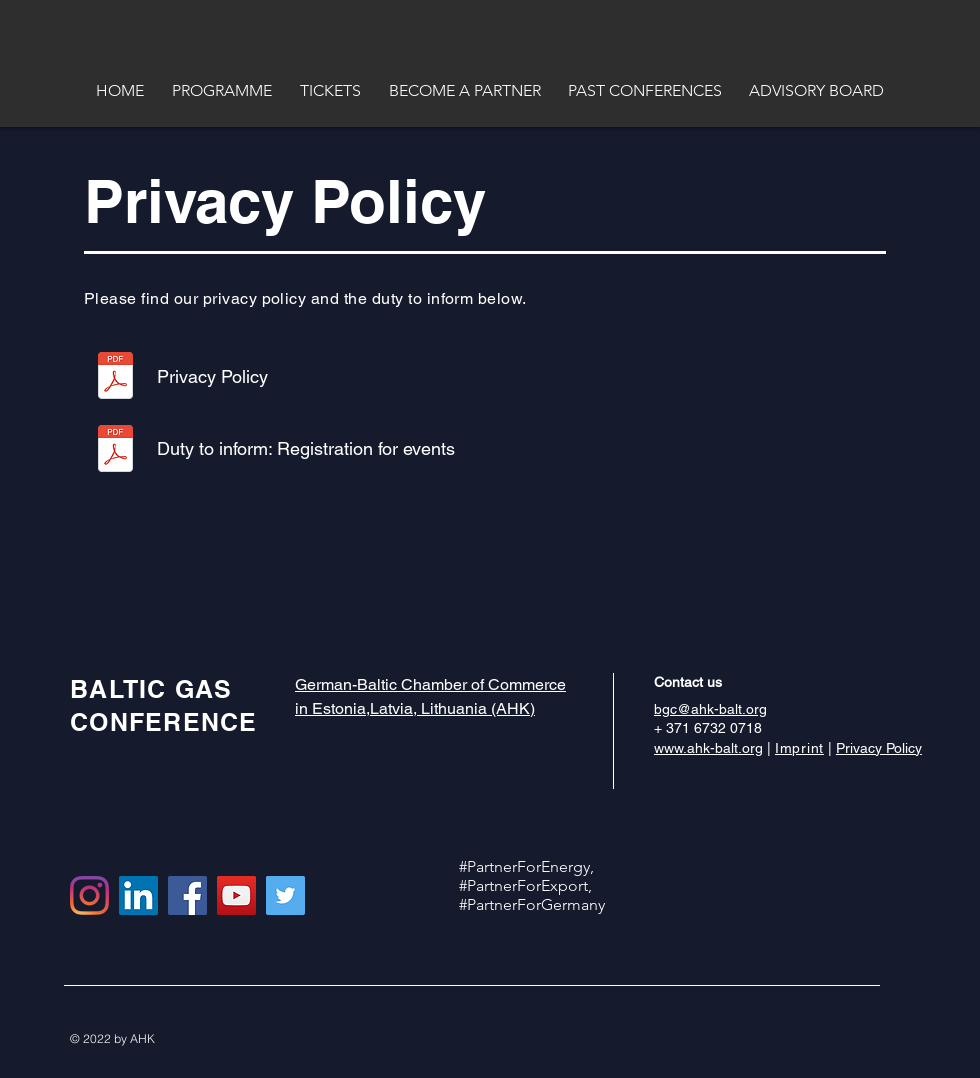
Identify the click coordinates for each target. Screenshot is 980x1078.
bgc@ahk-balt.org (710, 709)
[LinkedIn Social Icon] (138, 895)
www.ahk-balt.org (708, 748)
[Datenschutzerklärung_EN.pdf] (115, 378)
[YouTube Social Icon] (236, 895)
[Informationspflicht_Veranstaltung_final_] (115, 451)
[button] (120, 90)
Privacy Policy (879, 748)
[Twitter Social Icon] (285, 895)
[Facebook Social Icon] (187, 895)
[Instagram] (89, 895)
